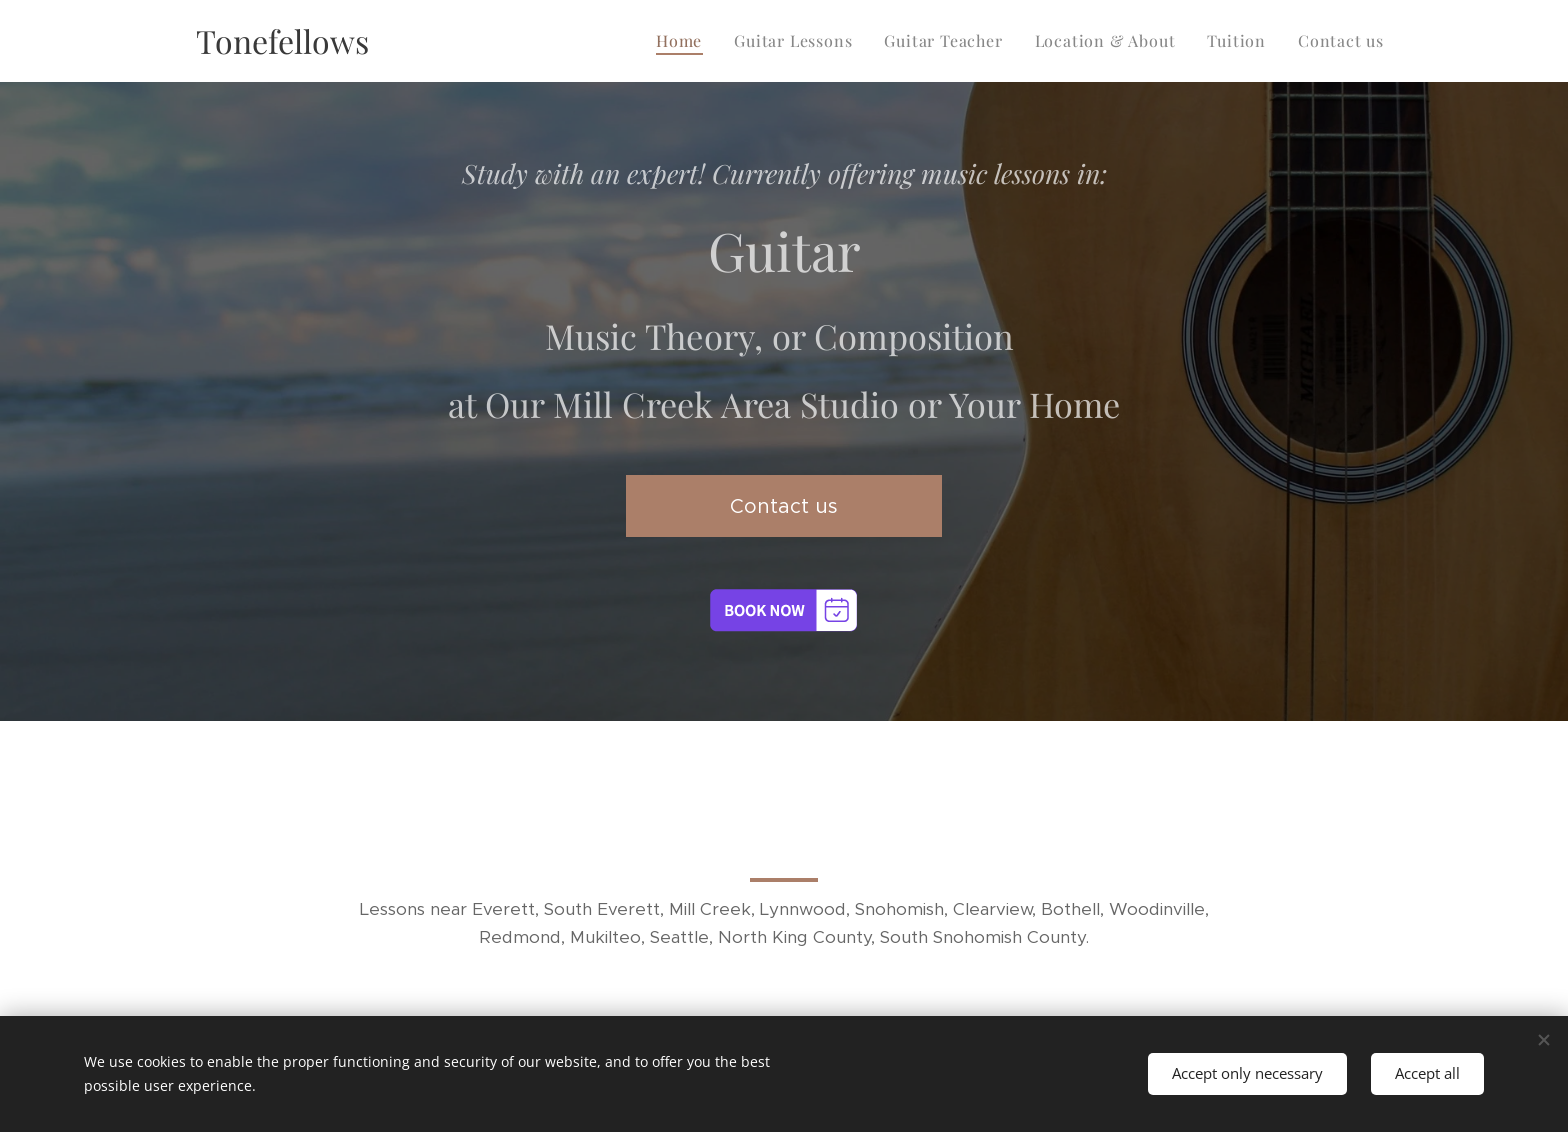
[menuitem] (684, 41)
